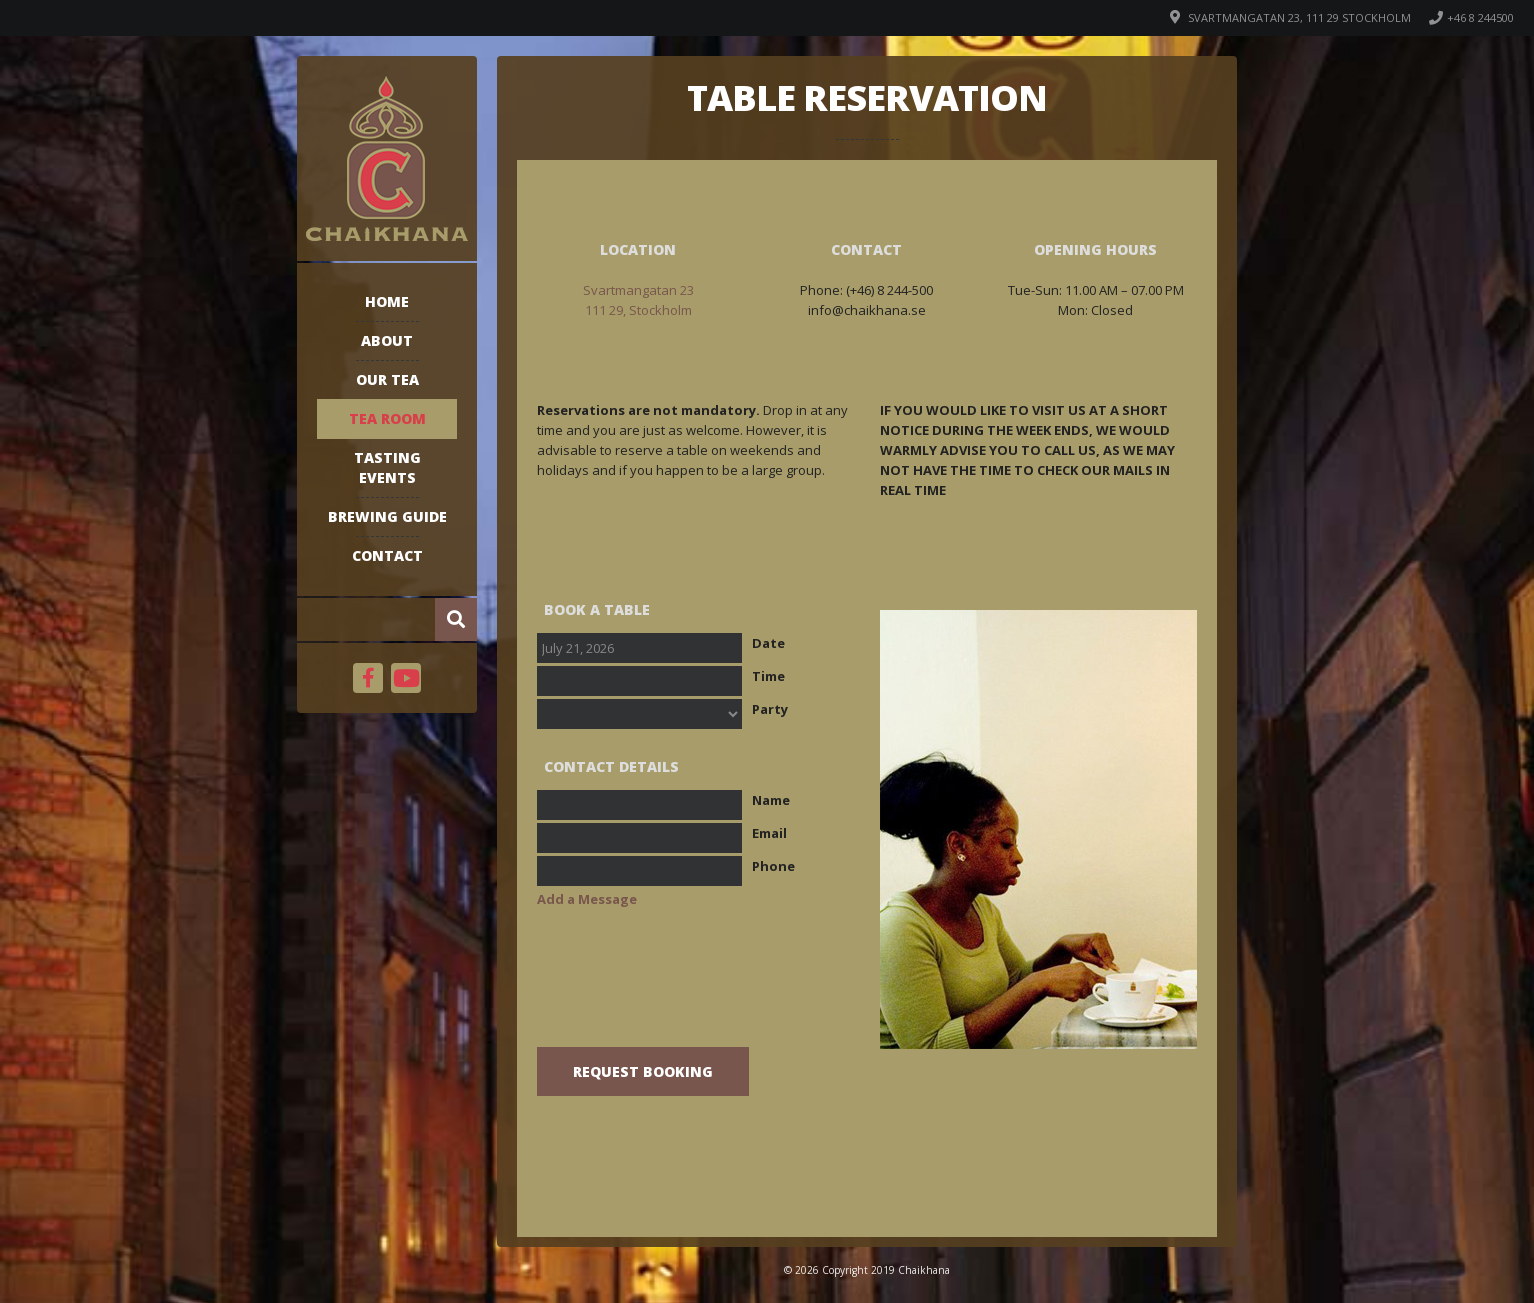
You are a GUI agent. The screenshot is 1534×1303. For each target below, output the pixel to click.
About (387, 340)
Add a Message (587, 899)
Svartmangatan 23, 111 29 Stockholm (1299, 17)
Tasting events (387, 467)
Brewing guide (387, 516)
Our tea (387, 379)
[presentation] (689, 992)
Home (387, 301)
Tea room (387, 418)
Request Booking (643, 1071)
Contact (387, 555)
